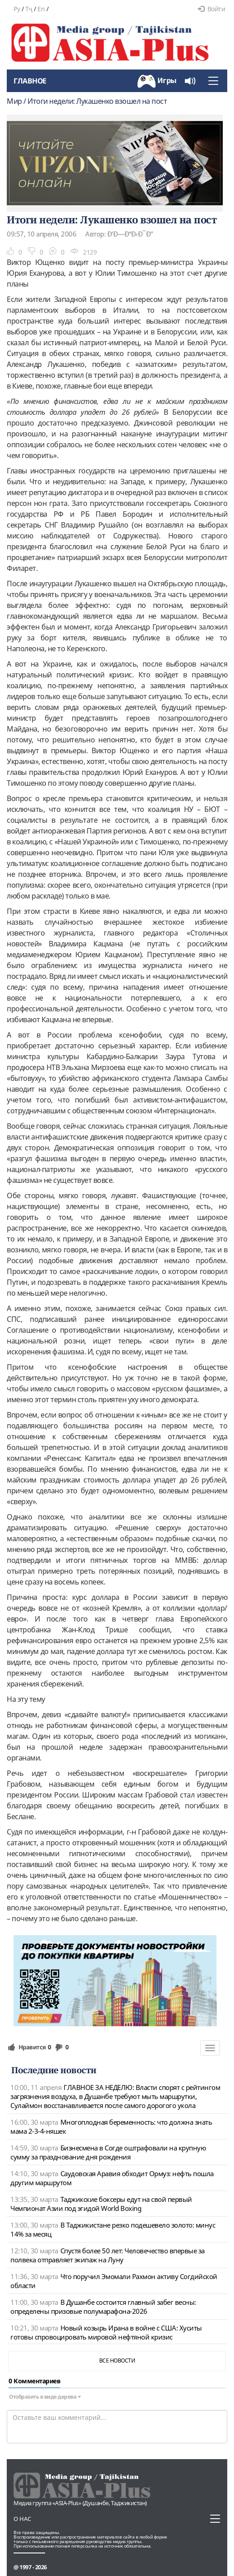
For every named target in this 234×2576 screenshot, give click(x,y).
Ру (17, 9)
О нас (22, 2519)
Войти (211, 9)
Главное (30, 81)
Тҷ (28, 9)
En (41, 9)
